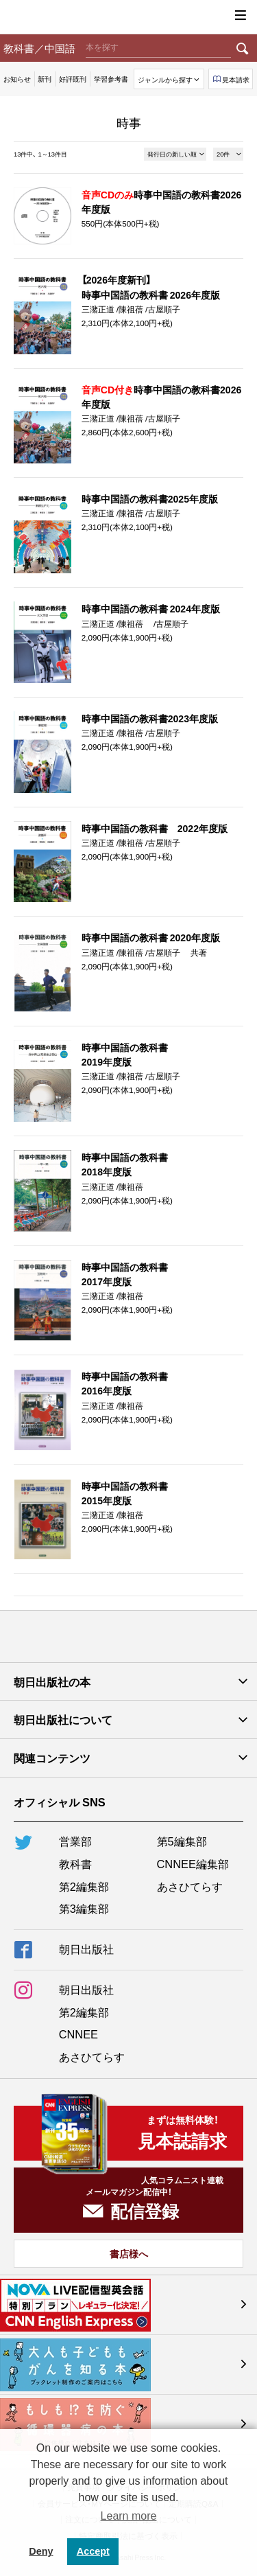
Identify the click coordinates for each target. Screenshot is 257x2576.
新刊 (44, 78)
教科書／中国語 (39, 48)
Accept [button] (93, 2551)
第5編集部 (182, 1840)
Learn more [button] (129, 2516)
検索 (242, 48)
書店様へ (129, 2253)
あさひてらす (190, 1886)
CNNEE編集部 (193, 1863)
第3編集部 (84, 1908)
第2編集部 (84, 1886)
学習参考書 (111, 78)
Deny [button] (41, 2551)
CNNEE (78, 2033)
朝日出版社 (129, 17)
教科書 (75, 1863)
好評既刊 (72, 78)
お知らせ (17, 78)
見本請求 (235, 79)
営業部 (75, 1840)
